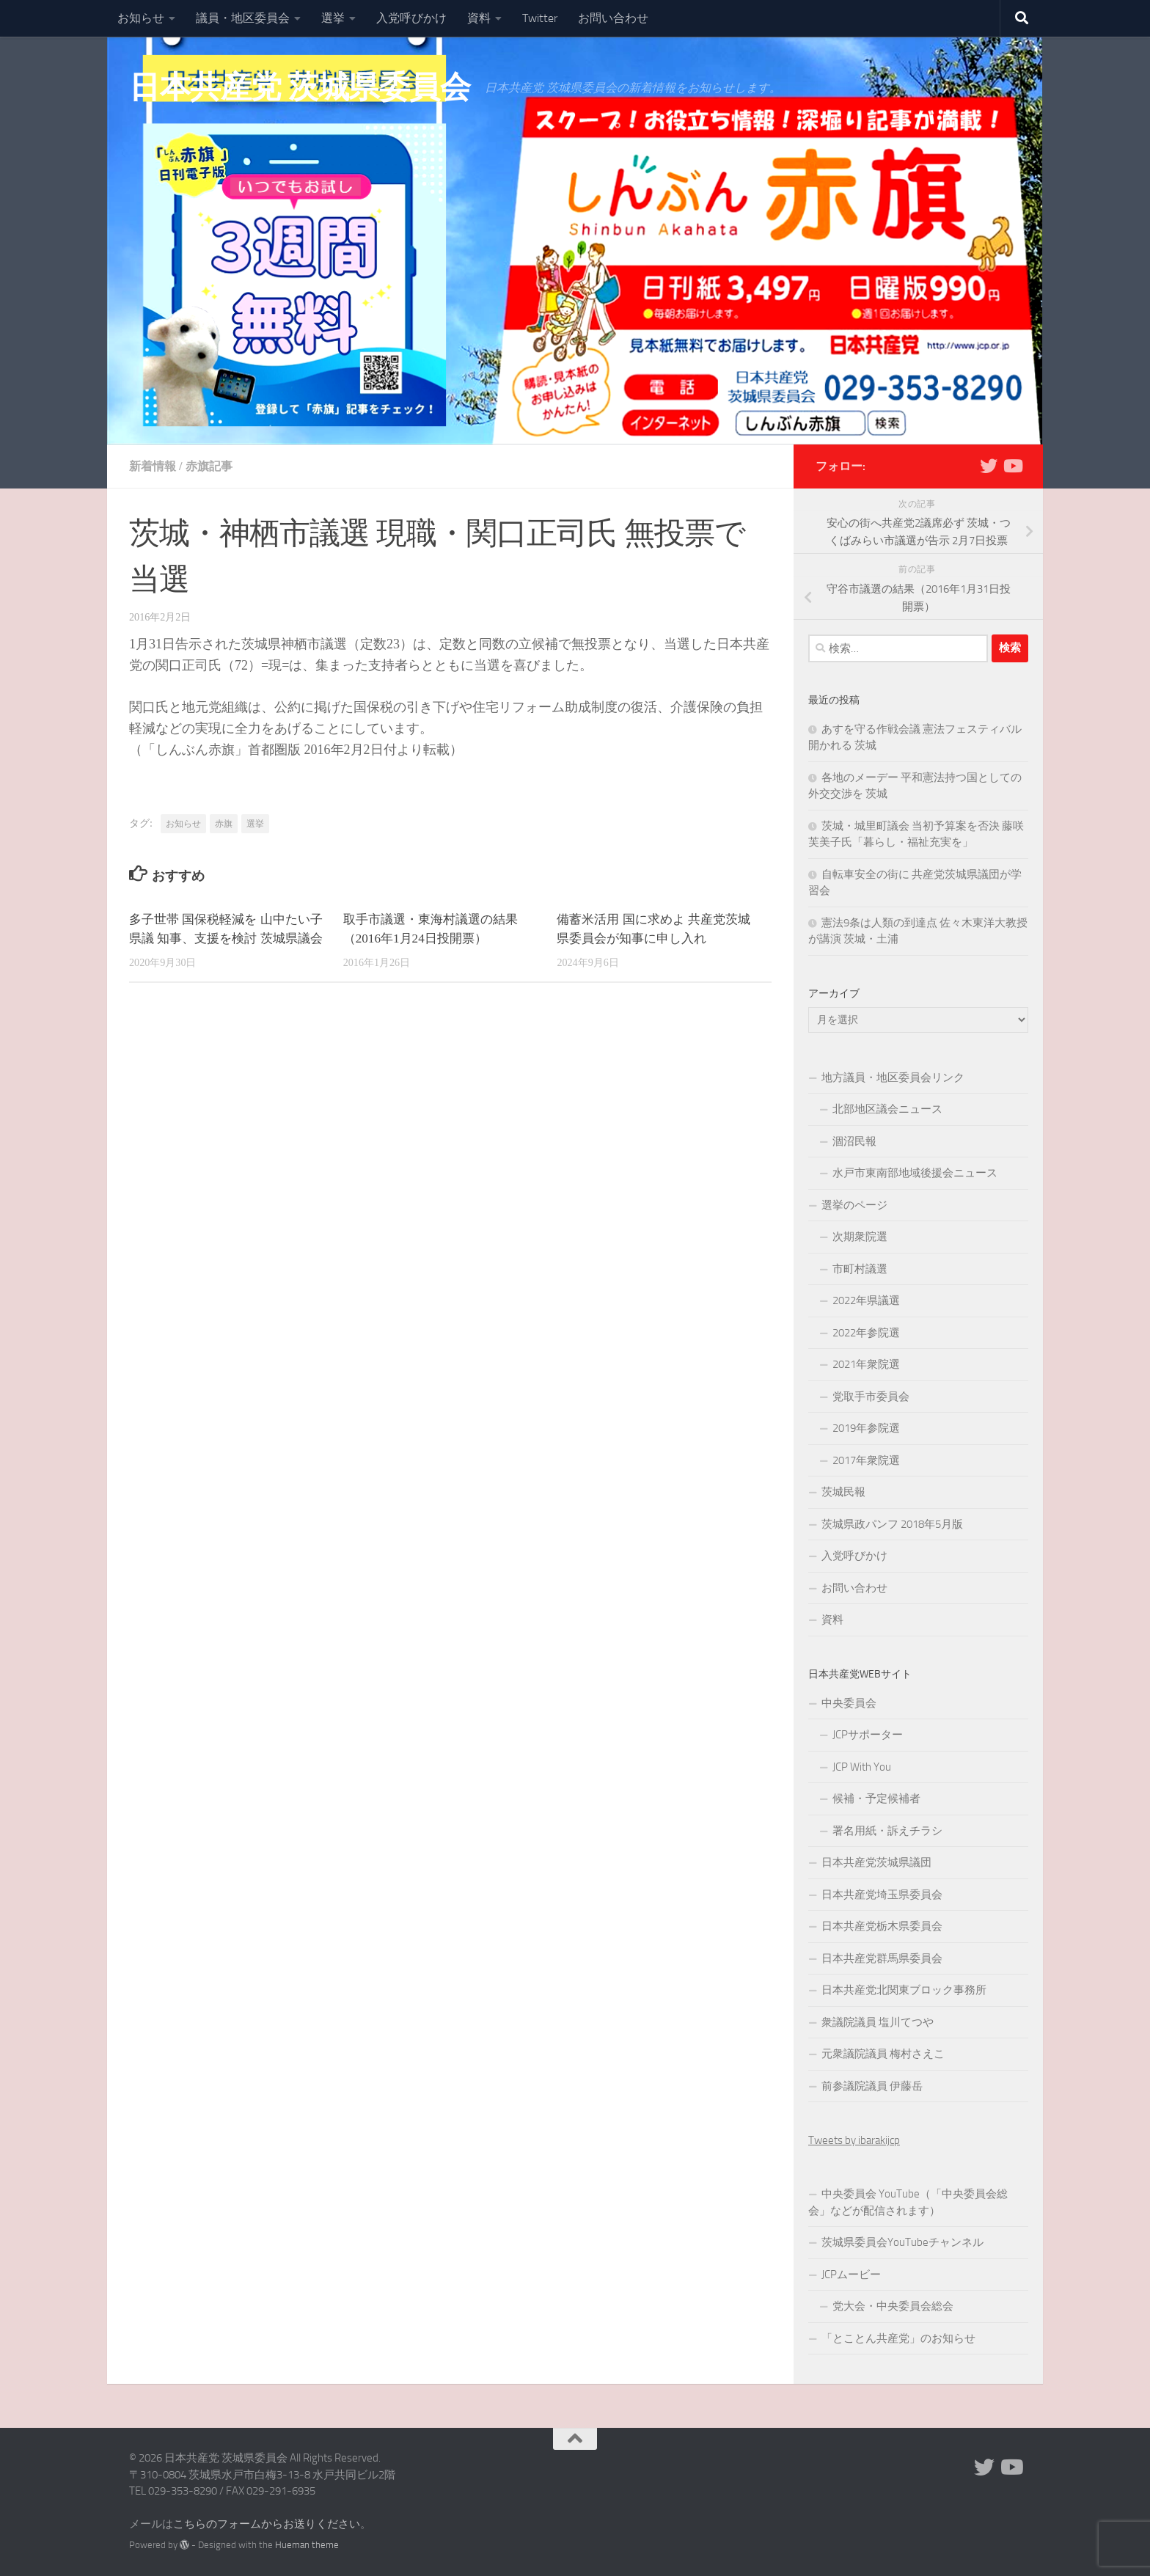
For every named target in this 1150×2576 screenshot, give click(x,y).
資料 (479, 18)
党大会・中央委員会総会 (892, 2306)
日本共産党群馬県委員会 (881, 1958)
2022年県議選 (866, 1300)
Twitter (539, 18)
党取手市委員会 (870, 1396)
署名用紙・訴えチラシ (887, 1830)
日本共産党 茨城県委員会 (299, 87)
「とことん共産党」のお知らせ (898, 2338)
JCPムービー (851, 2274)
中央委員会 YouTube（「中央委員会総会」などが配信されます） (908, 2202)
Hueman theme (307, 2544)
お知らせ (140, 18)
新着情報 (152, 466)
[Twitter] (988, 466)
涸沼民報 (854, 1141)
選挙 (333, 18)
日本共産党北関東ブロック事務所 (903, 1990)
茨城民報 (843, 1492)
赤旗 (223, 824)
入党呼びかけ (411, 18)
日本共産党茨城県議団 (876, 1862)
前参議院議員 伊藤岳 (872, 2086)
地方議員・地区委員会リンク (892, 1077)
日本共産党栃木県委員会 (881, 1926)
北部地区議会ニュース (887, 1109)
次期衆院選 (859, 1236)
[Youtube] (1012, 466)
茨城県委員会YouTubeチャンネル (902, 2242)
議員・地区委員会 (243, 18)
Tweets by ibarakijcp (854, 2140)
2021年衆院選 (866, 1364)
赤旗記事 (209, 466)
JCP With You (861, 1767)
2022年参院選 (866, 1332)
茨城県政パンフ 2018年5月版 (892, 1524)
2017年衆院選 (866, 1460)
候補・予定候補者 (876, 1798)
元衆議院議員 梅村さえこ (883, 2053)
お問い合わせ (613, 18)
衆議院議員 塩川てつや (877, 2022)
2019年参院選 (866, 1428)
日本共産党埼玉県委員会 (881, 1894)
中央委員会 (848, 1703)
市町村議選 (859, 1269)
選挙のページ (854, 1205)
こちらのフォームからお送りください (266, 2524)
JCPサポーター (867, 1734)
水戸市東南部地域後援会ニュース (914, 1172)
